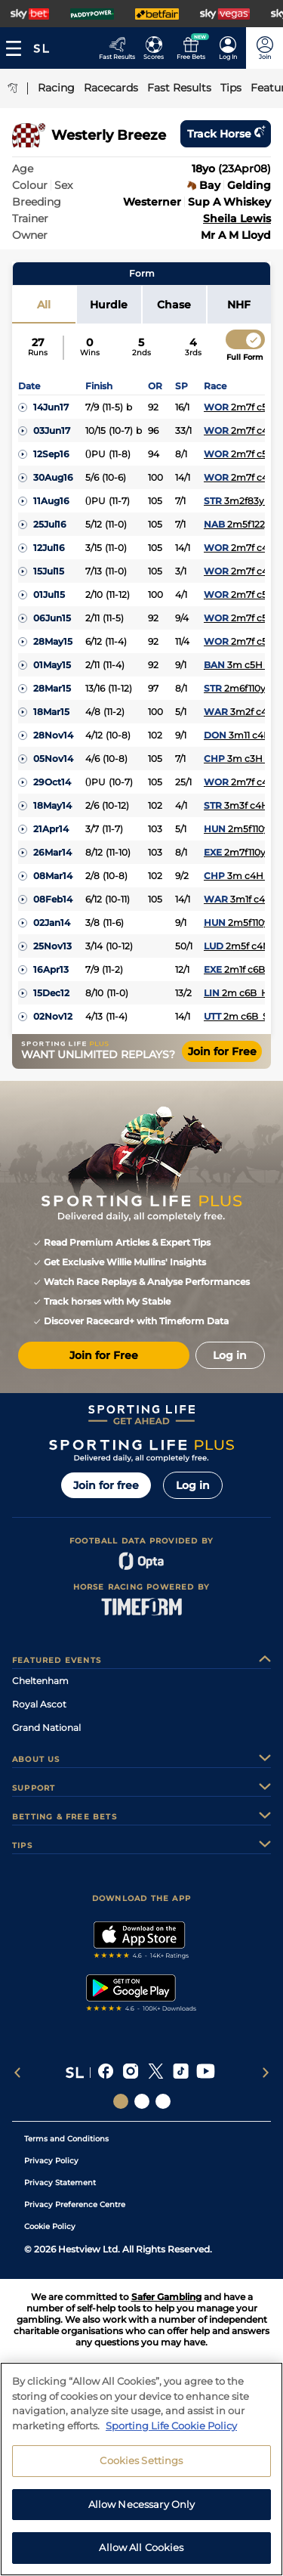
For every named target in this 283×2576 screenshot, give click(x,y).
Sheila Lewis (237, 218)
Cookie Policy (49, 2226)
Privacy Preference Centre (74, 2204)
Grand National (46, 1727)
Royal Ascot (39, 1704)
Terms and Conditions (66, 2139)
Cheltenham (40, 1680)
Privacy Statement (60, 2182)
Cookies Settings (141, 2460)
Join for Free (222, 1051)
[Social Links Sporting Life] (120, 2101)
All (44, 304)
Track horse (225, 134)
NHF (239, 304)
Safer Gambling (166, 2296)
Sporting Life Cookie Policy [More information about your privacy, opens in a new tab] (171, 2426)
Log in (193, 1485)
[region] (141, 2469)
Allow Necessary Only (141, 2504)
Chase (174, 304)
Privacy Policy (51, 2161)
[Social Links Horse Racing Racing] (141, 2101)
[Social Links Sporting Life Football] (163, 2101)
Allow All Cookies (141, 2547)
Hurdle (109, 304)
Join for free (106, 1485)
